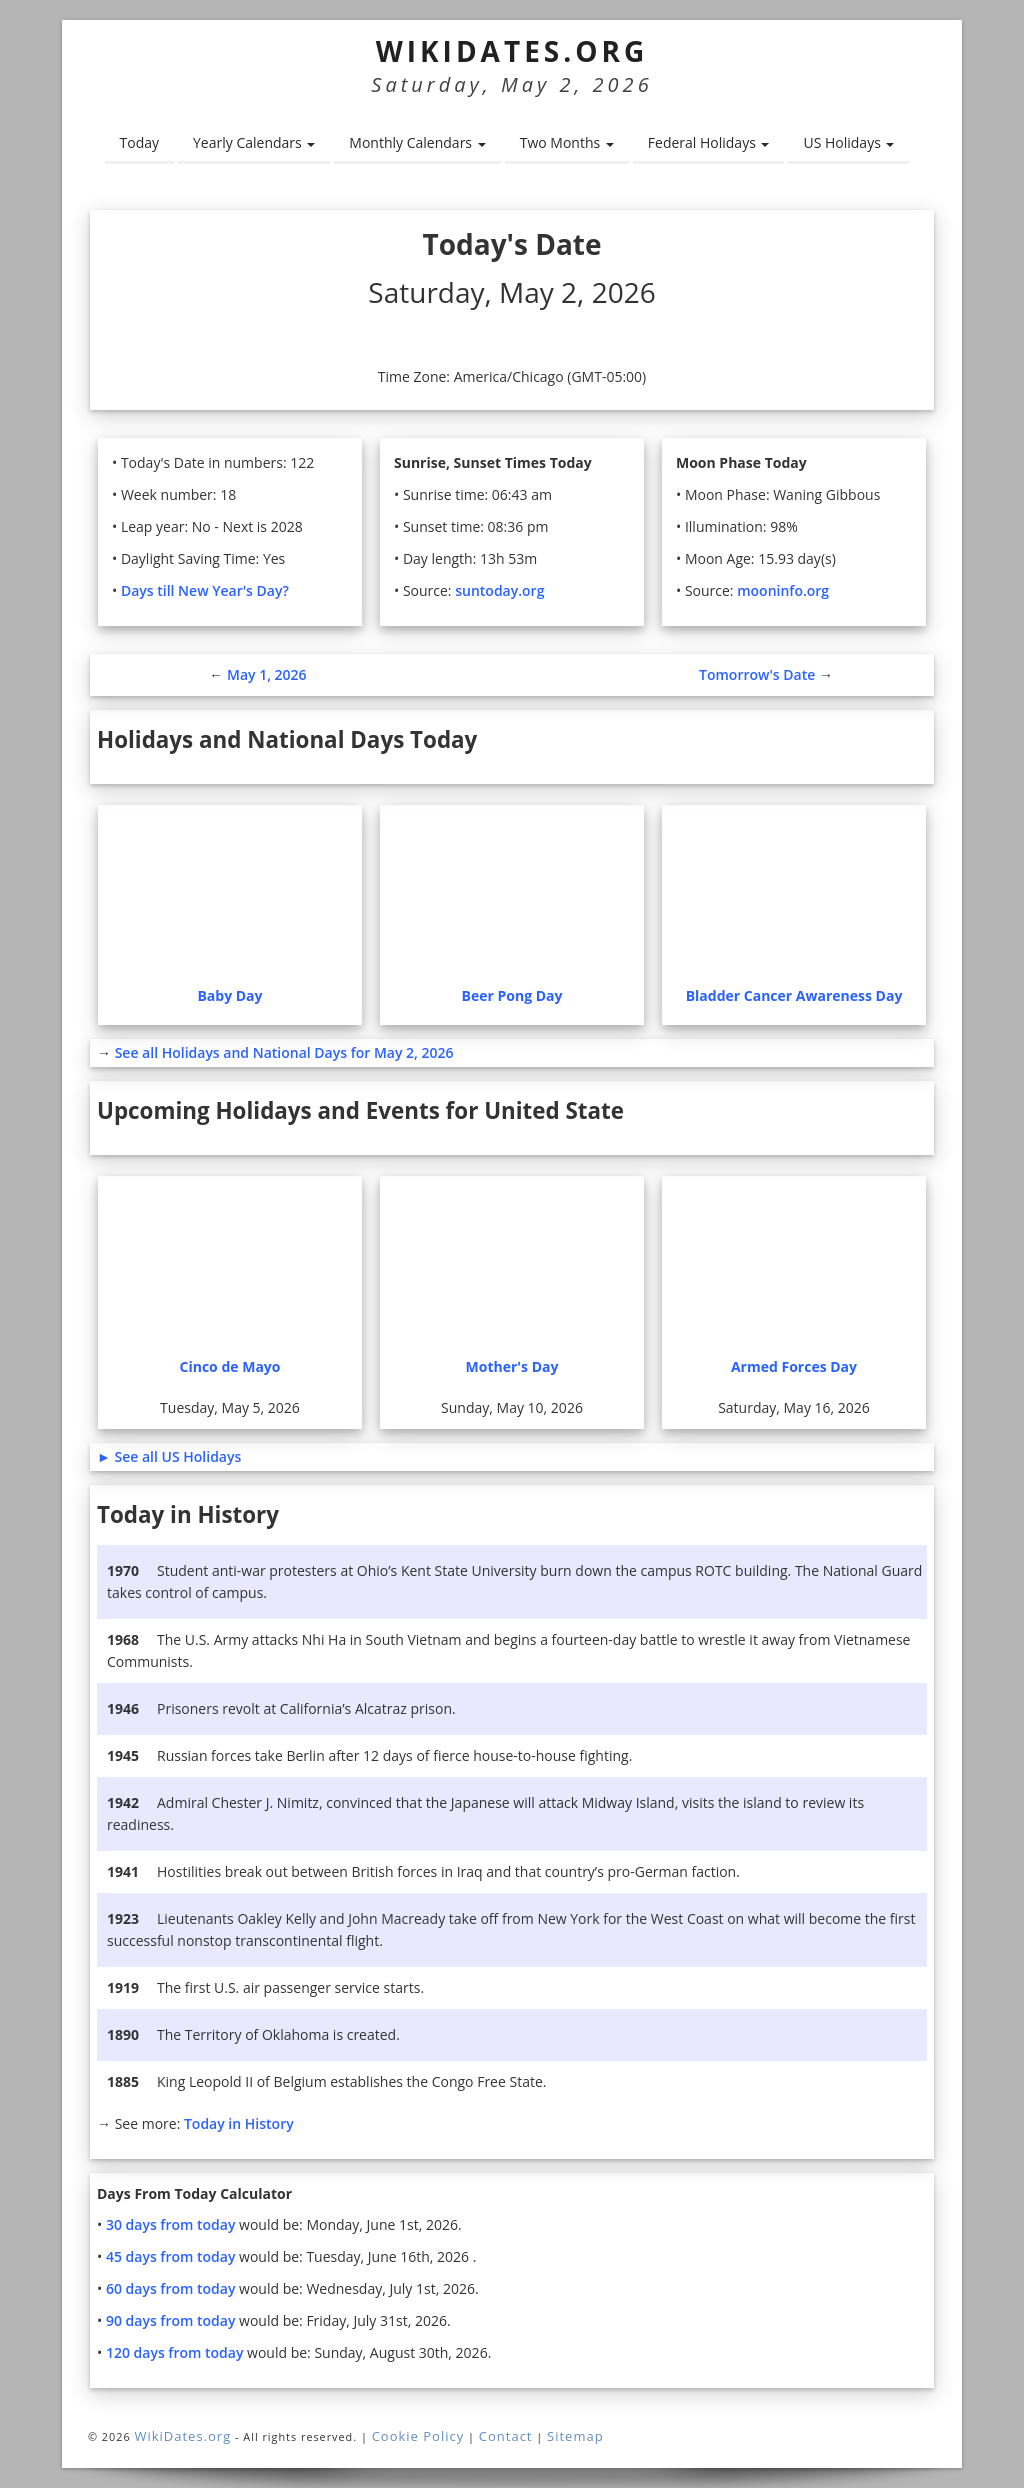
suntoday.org (502, 590)
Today (139, 142)
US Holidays (849, 142)
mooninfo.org (786, 590)
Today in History (243, 2123)
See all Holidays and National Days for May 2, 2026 (293, 1052)
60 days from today (175, 2288)
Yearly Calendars (254, 142)
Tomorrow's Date (757, 674)
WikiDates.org (512, 51)
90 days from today (175, 2320)
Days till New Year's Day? (208, 590)
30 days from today (175, 2224)
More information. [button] (720, 2457)
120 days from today (179, 2352)
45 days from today (175, 2256)
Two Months (566, 142)
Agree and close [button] (912, 2432)
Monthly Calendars (416, 142)
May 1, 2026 (267, 674)
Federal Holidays (709, 142)
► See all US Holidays (171, 1456)
